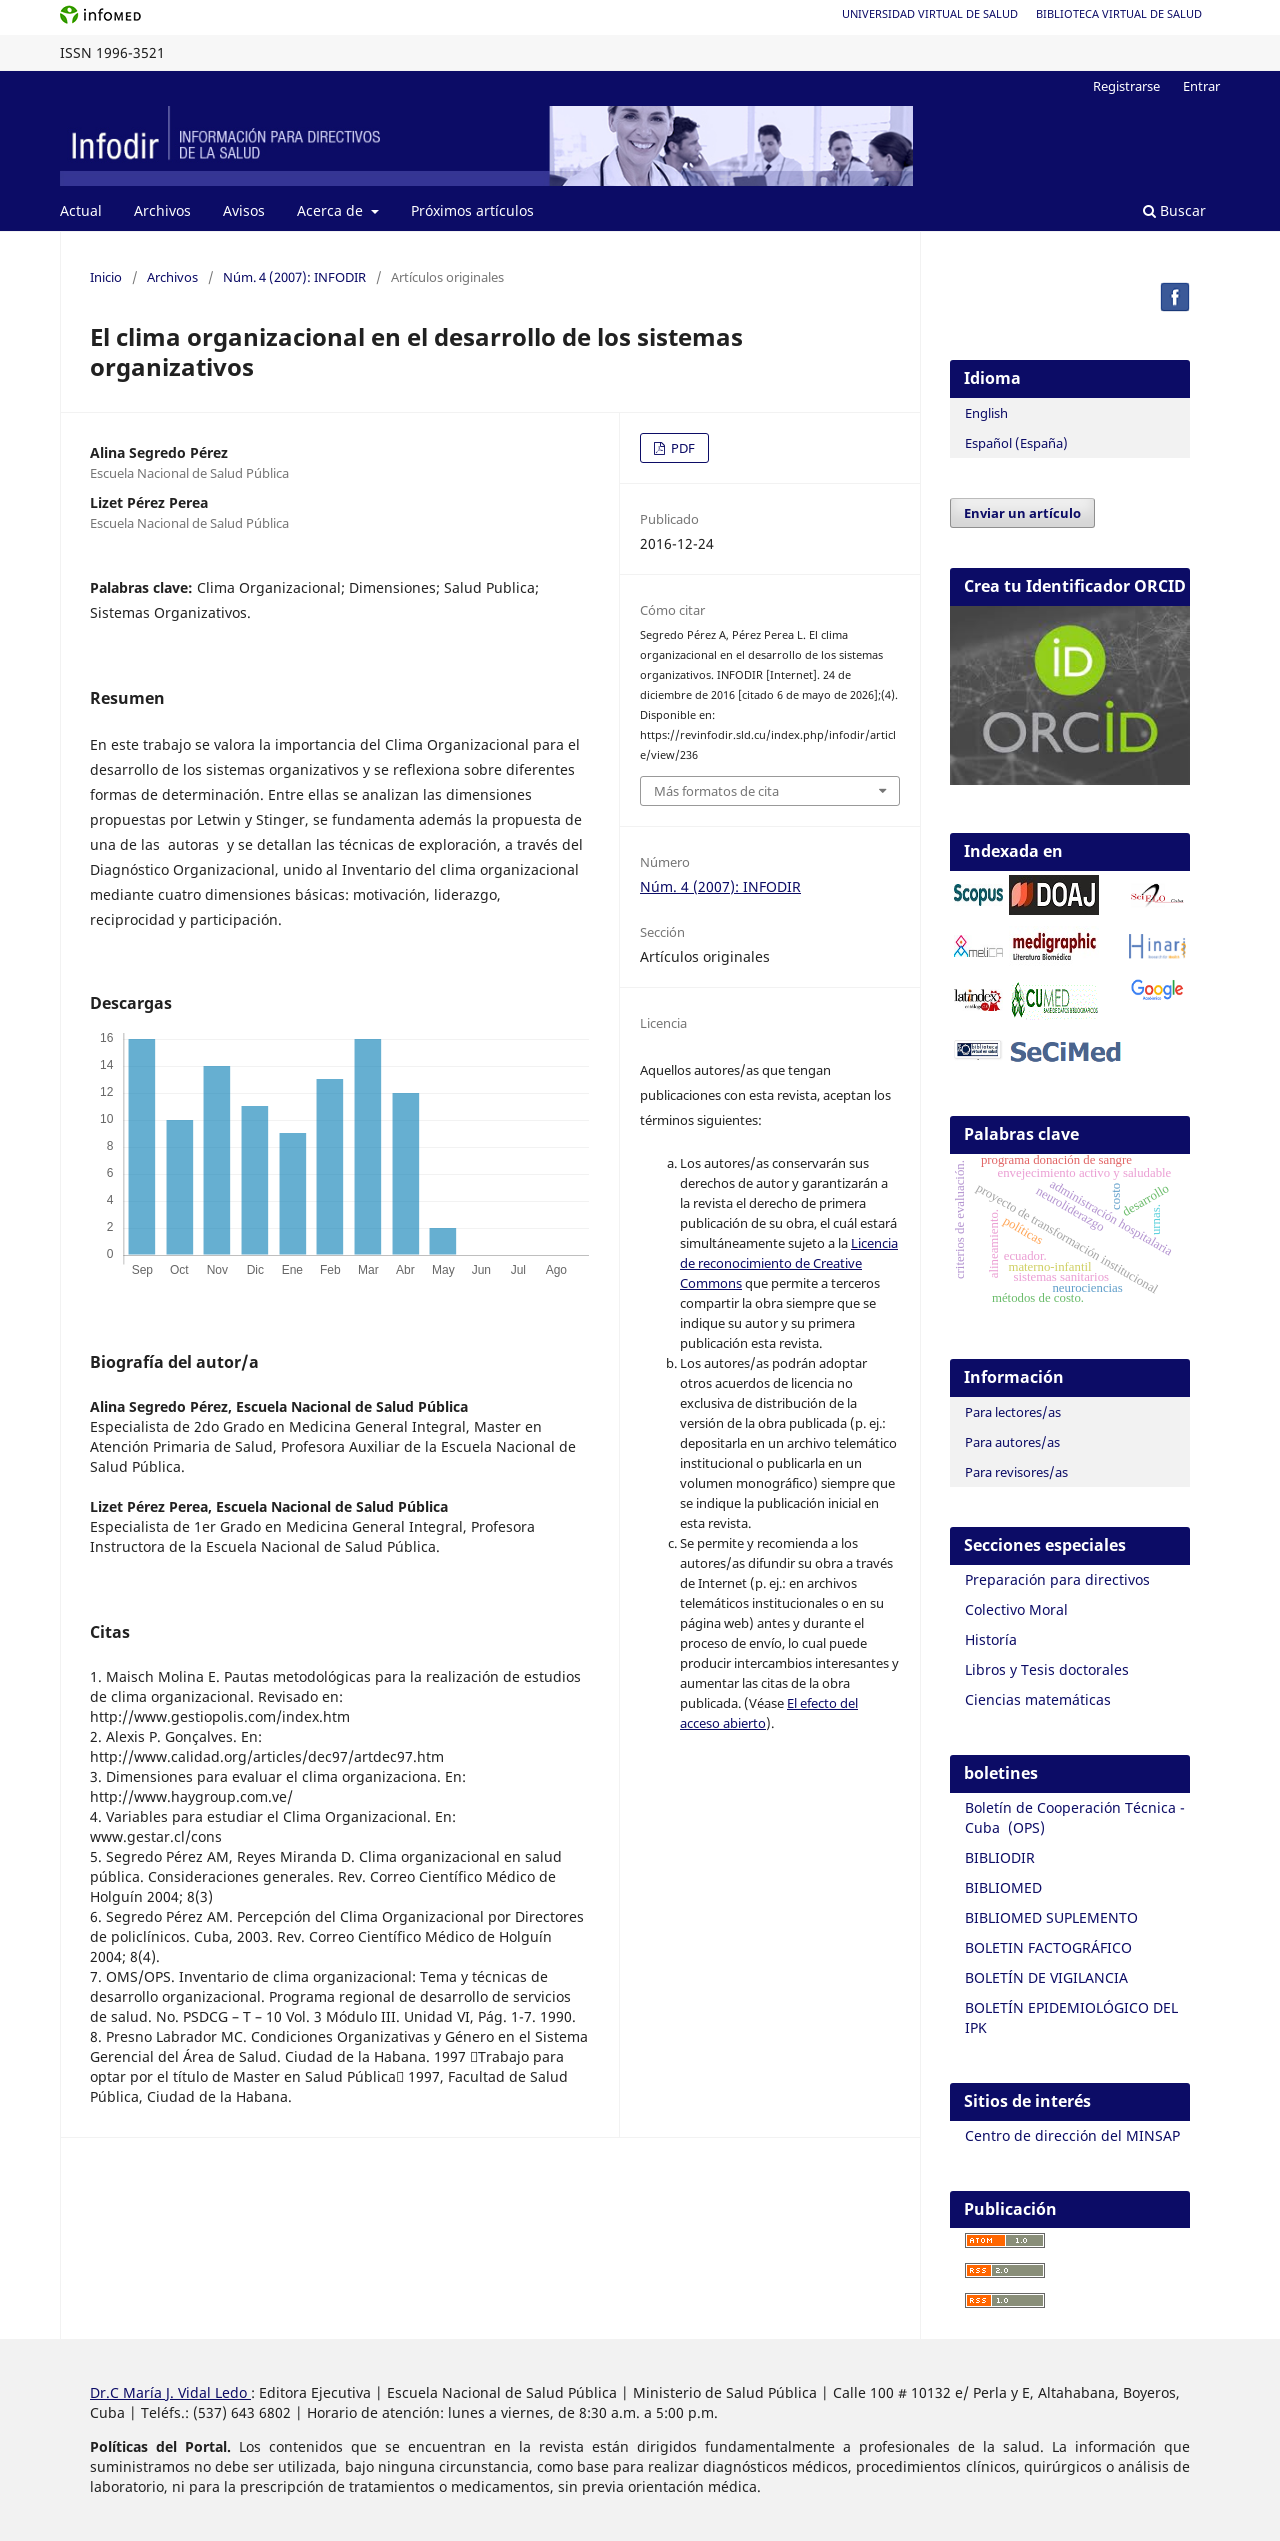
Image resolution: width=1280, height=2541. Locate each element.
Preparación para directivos (1057, 1579)
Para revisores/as (1016, 1472)
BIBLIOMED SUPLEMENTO (1051, 1917)
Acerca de (332, 210)
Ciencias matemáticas (1038, 1699)
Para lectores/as (1013, 1412)
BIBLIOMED (1003, 1887)
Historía (991, 1639)
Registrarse (1126, 86)
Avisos (244, 210)
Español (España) (1016, 443)
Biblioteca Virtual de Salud (1119, 13)
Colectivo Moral (1016, 1609)
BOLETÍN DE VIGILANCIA (1046, 1977)
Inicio (106, 277)
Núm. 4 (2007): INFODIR (294, 277)
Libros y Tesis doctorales (1047, 1669)
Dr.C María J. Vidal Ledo (170, 2392)
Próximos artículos (472, 210)
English (986, 413)
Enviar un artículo (1022, 513)
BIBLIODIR (1000, 1857)
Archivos (162, 210)
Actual (81, 210)
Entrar (1201, 86)
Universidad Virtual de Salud (930, 13)
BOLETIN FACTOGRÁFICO (1048, 1947)
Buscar (1174, 210)
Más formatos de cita (716, 791)
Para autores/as (1012, 1442)
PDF (681, 448)
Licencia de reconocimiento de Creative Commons (789, 1263)
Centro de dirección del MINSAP (1072, 2135)
